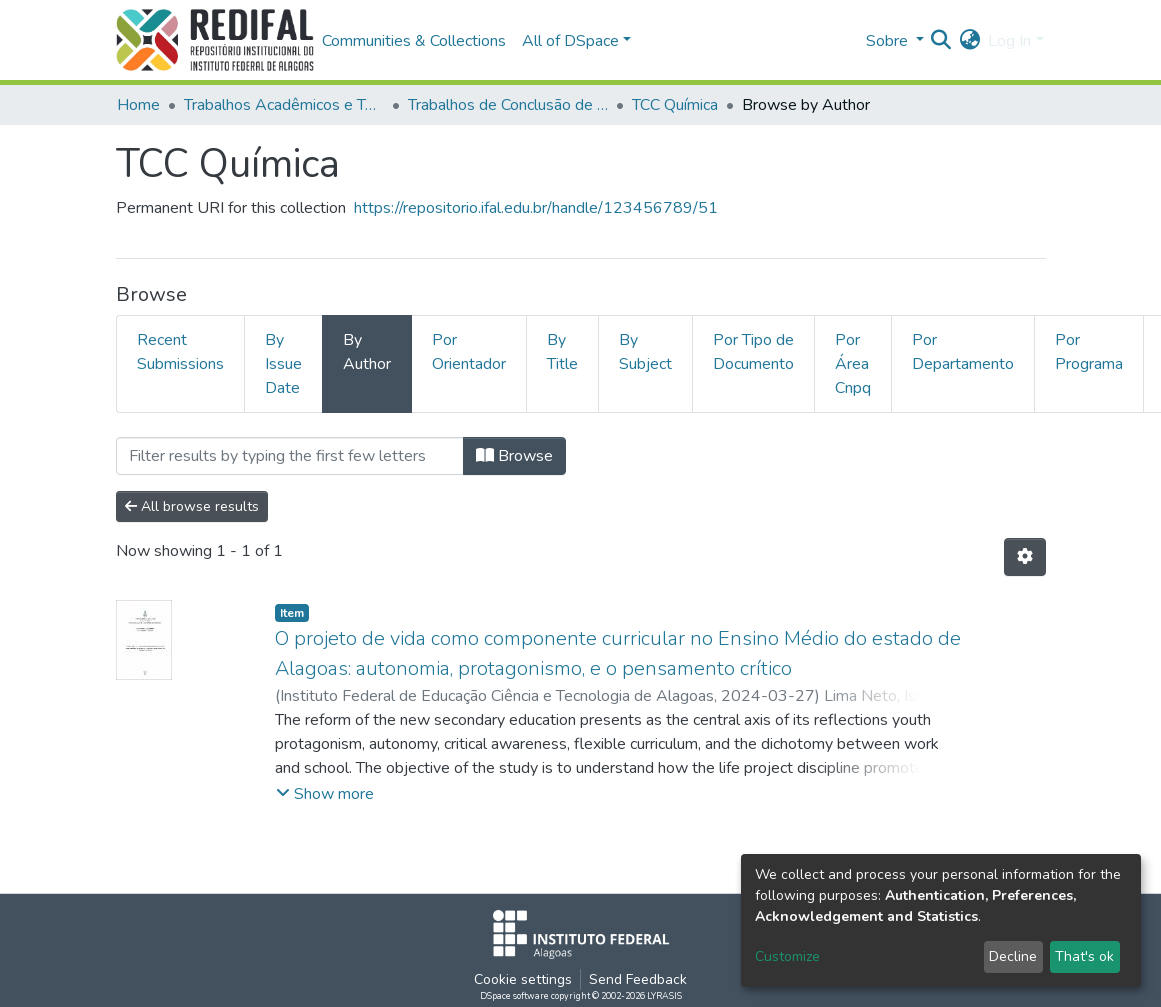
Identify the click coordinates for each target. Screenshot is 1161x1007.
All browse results (192, 506)
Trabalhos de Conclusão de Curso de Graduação (508, 105)
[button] (969, 41)
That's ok (1084, 956)
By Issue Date (283, 364)
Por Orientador (469, 352)
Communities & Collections (414, 41)
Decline (1013, 956)
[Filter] (290, 456)
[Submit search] (940, 41)
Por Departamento (963, 352)
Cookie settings (523, 979)
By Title (562, 352)
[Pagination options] (1025, 557)
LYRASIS (664, 996)
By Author (367, 352)
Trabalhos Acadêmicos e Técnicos (284, 105)
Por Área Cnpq (853, 364)
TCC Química (675, 105)
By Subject (645, 352)
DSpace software (514, 996)
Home (138, 105)
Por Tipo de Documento (753, 352)
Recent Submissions (180, 352)
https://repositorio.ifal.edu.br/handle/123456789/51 (536, 208)
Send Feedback (638, 979)
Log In (1009, 41)
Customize (787, 956)
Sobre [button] (889, 41)
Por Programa (1089, 352)
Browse (514, 456)
